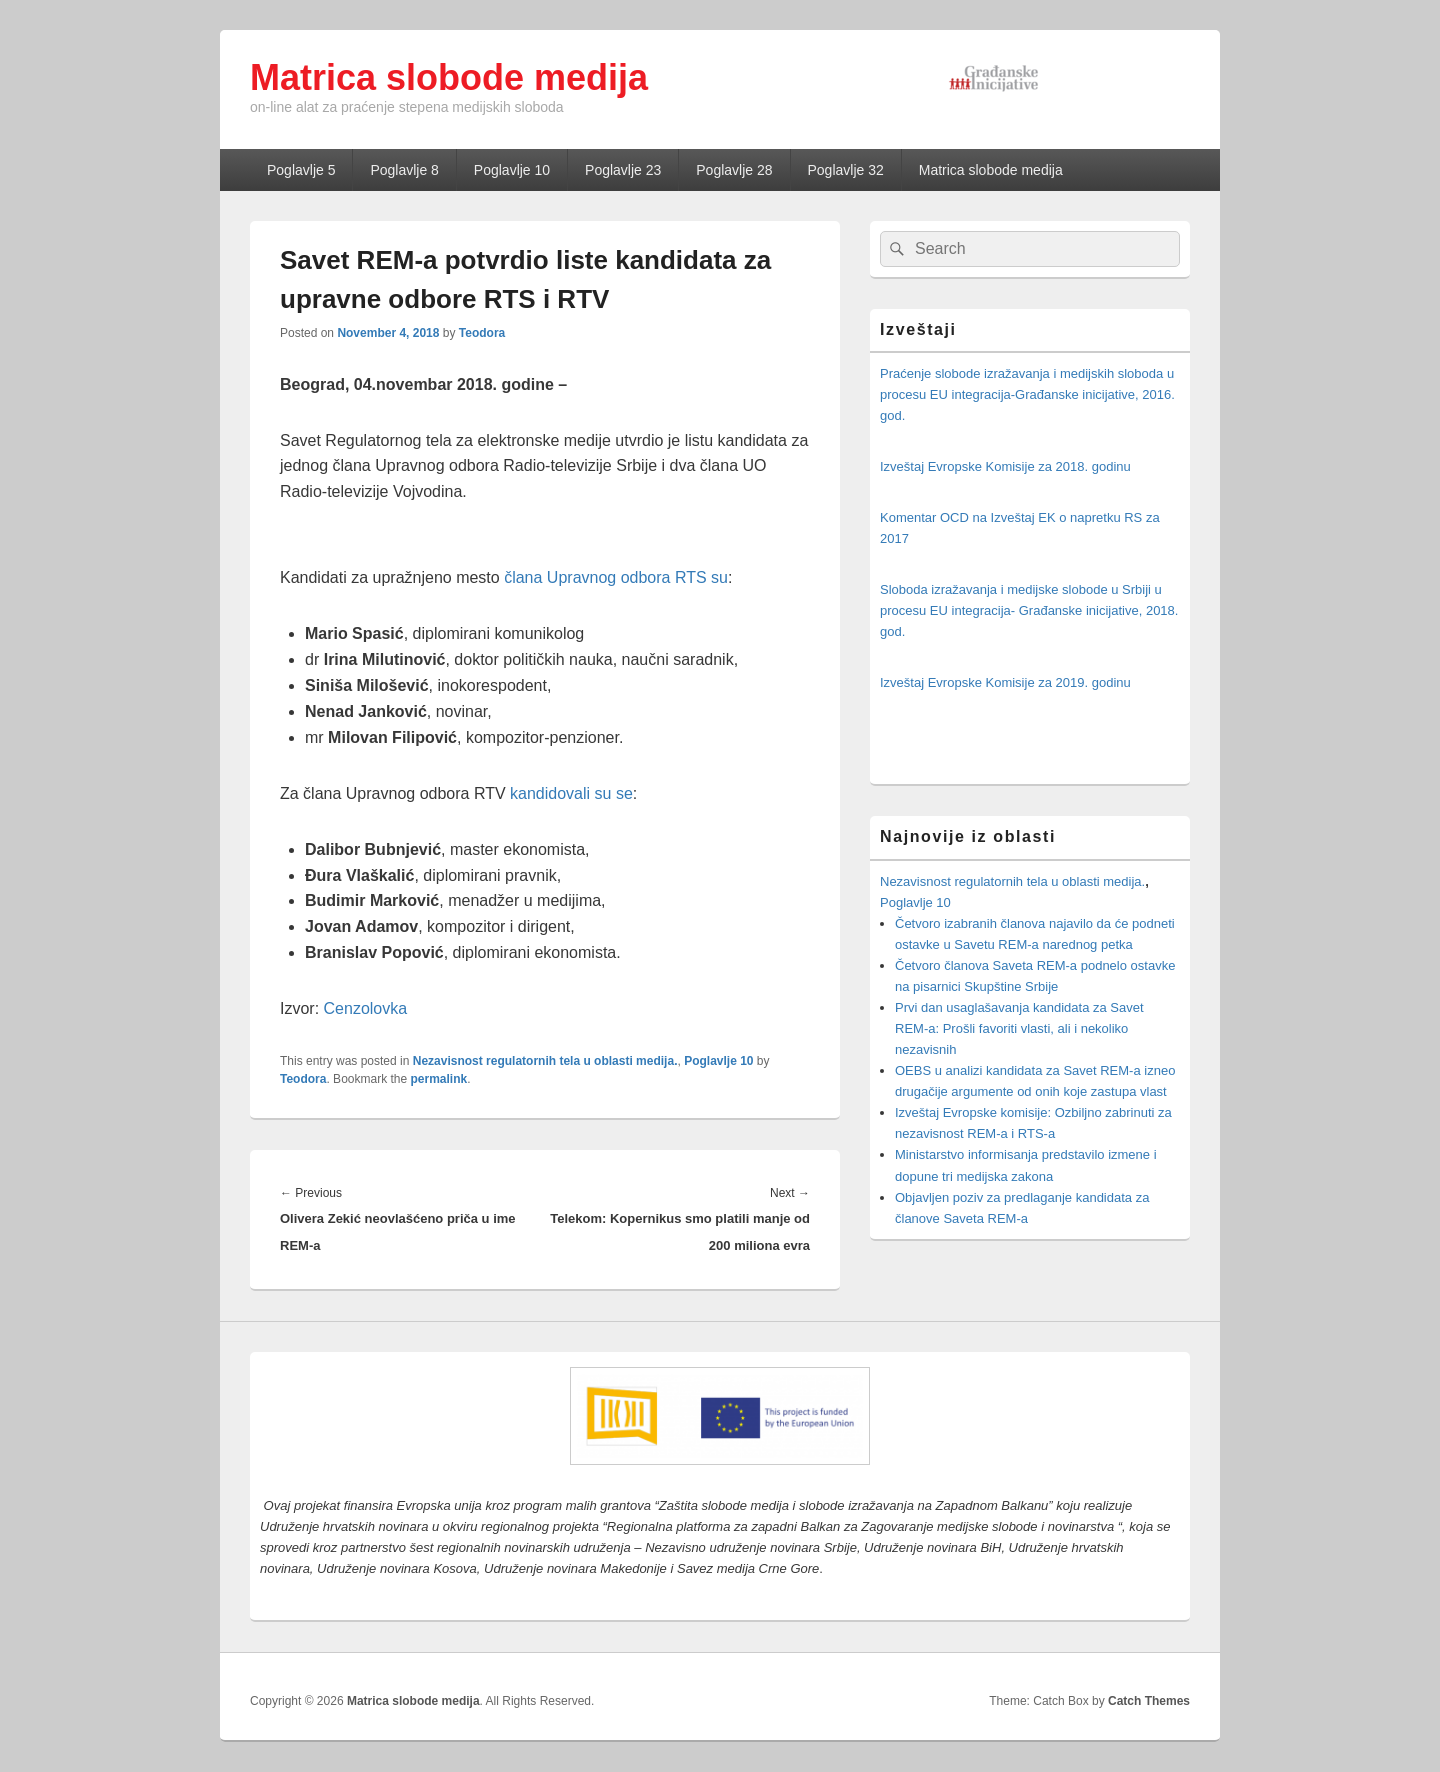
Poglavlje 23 (623, 170)
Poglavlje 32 (846, 170)
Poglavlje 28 (734, 170)
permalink (439, 1079)
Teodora (482, 333)
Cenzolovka (366, 1008)
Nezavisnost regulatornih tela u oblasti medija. (545, 1061)
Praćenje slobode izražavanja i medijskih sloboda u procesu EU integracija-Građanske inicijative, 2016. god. (1027, 394)
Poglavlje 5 (301, 170)
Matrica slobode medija (449, 77)
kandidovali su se (571, 793)
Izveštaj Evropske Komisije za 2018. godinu (1005, 466)
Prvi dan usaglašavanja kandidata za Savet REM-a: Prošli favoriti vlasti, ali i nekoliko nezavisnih (1019, 1028)
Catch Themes (1149, 1701)
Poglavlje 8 (404, 170)
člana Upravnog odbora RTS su (614, 577)
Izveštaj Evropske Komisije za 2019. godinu (1005, 682)
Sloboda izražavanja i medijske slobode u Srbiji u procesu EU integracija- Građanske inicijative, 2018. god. (1029, 610)
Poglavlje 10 (512, 170)
